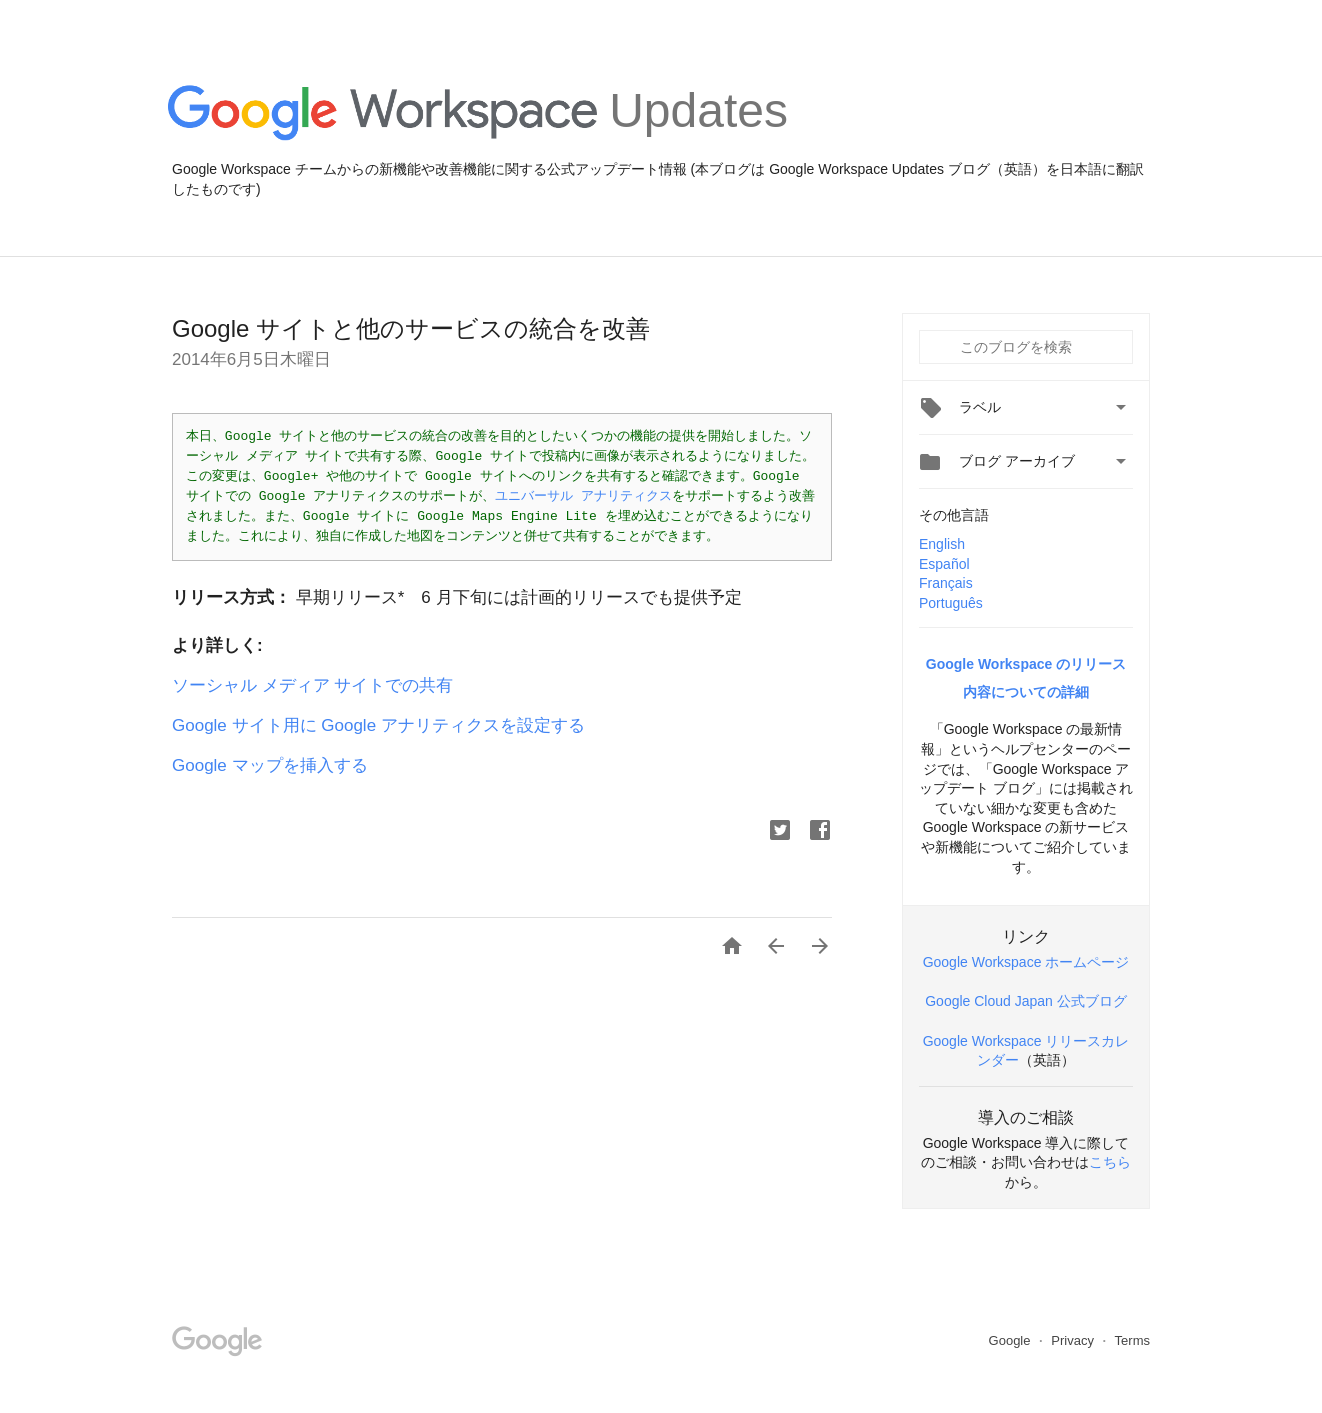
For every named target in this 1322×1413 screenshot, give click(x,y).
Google (1012, 1340)
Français (946, 583)
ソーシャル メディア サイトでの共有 (312, 685)
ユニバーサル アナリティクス (583, 496)
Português (951, 603)
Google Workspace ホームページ (1026, 962)
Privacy (1074, 1340)
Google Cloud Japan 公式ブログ (1026, 1001)
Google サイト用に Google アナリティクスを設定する (378, 725)
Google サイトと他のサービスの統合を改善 (411, 328)
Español (944, 564)
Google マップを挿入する (270, 765)
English (942, 544)
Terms (1132, 1340)
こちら (1110, 1162)
